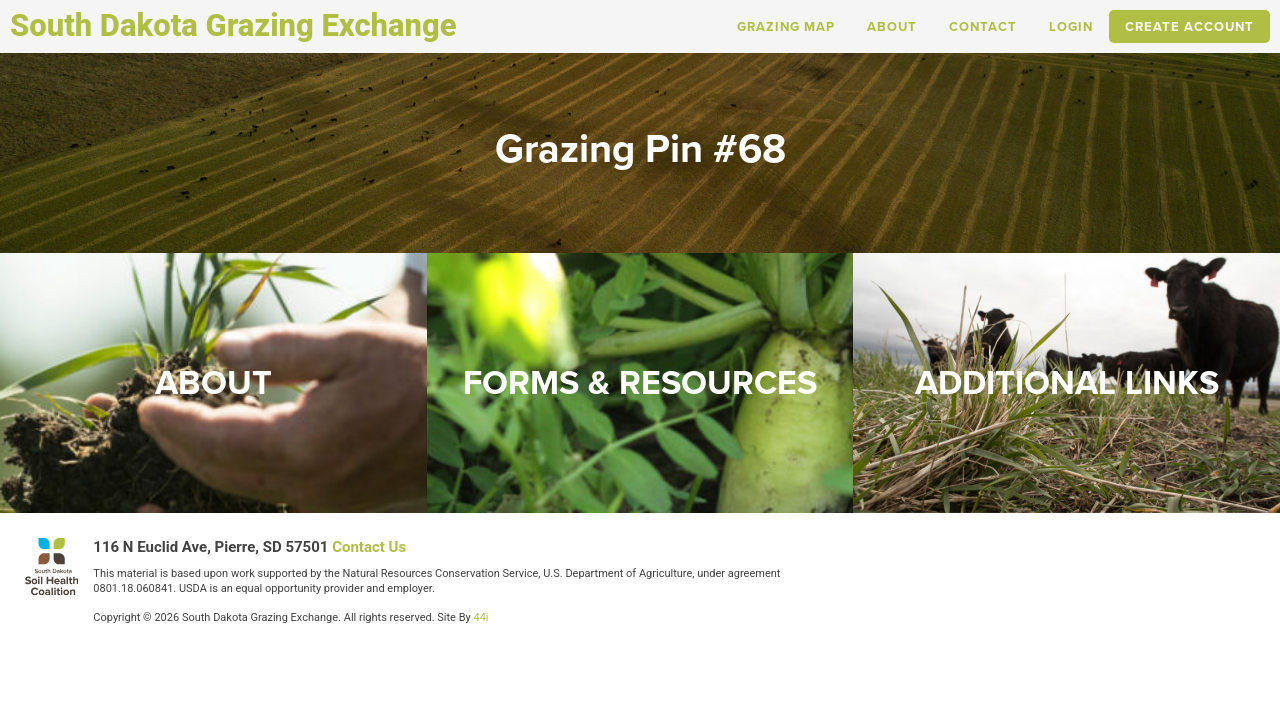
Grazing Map (786, 26)
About (892, 26)
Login (1071, 26)
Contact (983, 26)
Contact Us (369, 547)
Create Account (1189, 26)
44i (480, 617)
